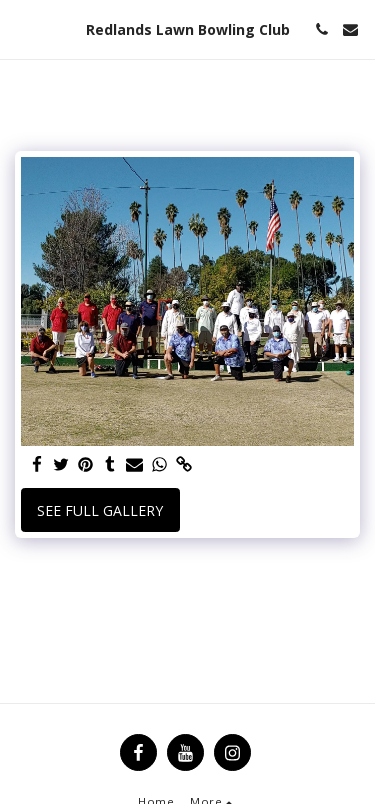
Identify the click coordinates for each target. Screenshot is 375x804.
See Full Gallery (100, 510)
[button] (22, 28)
